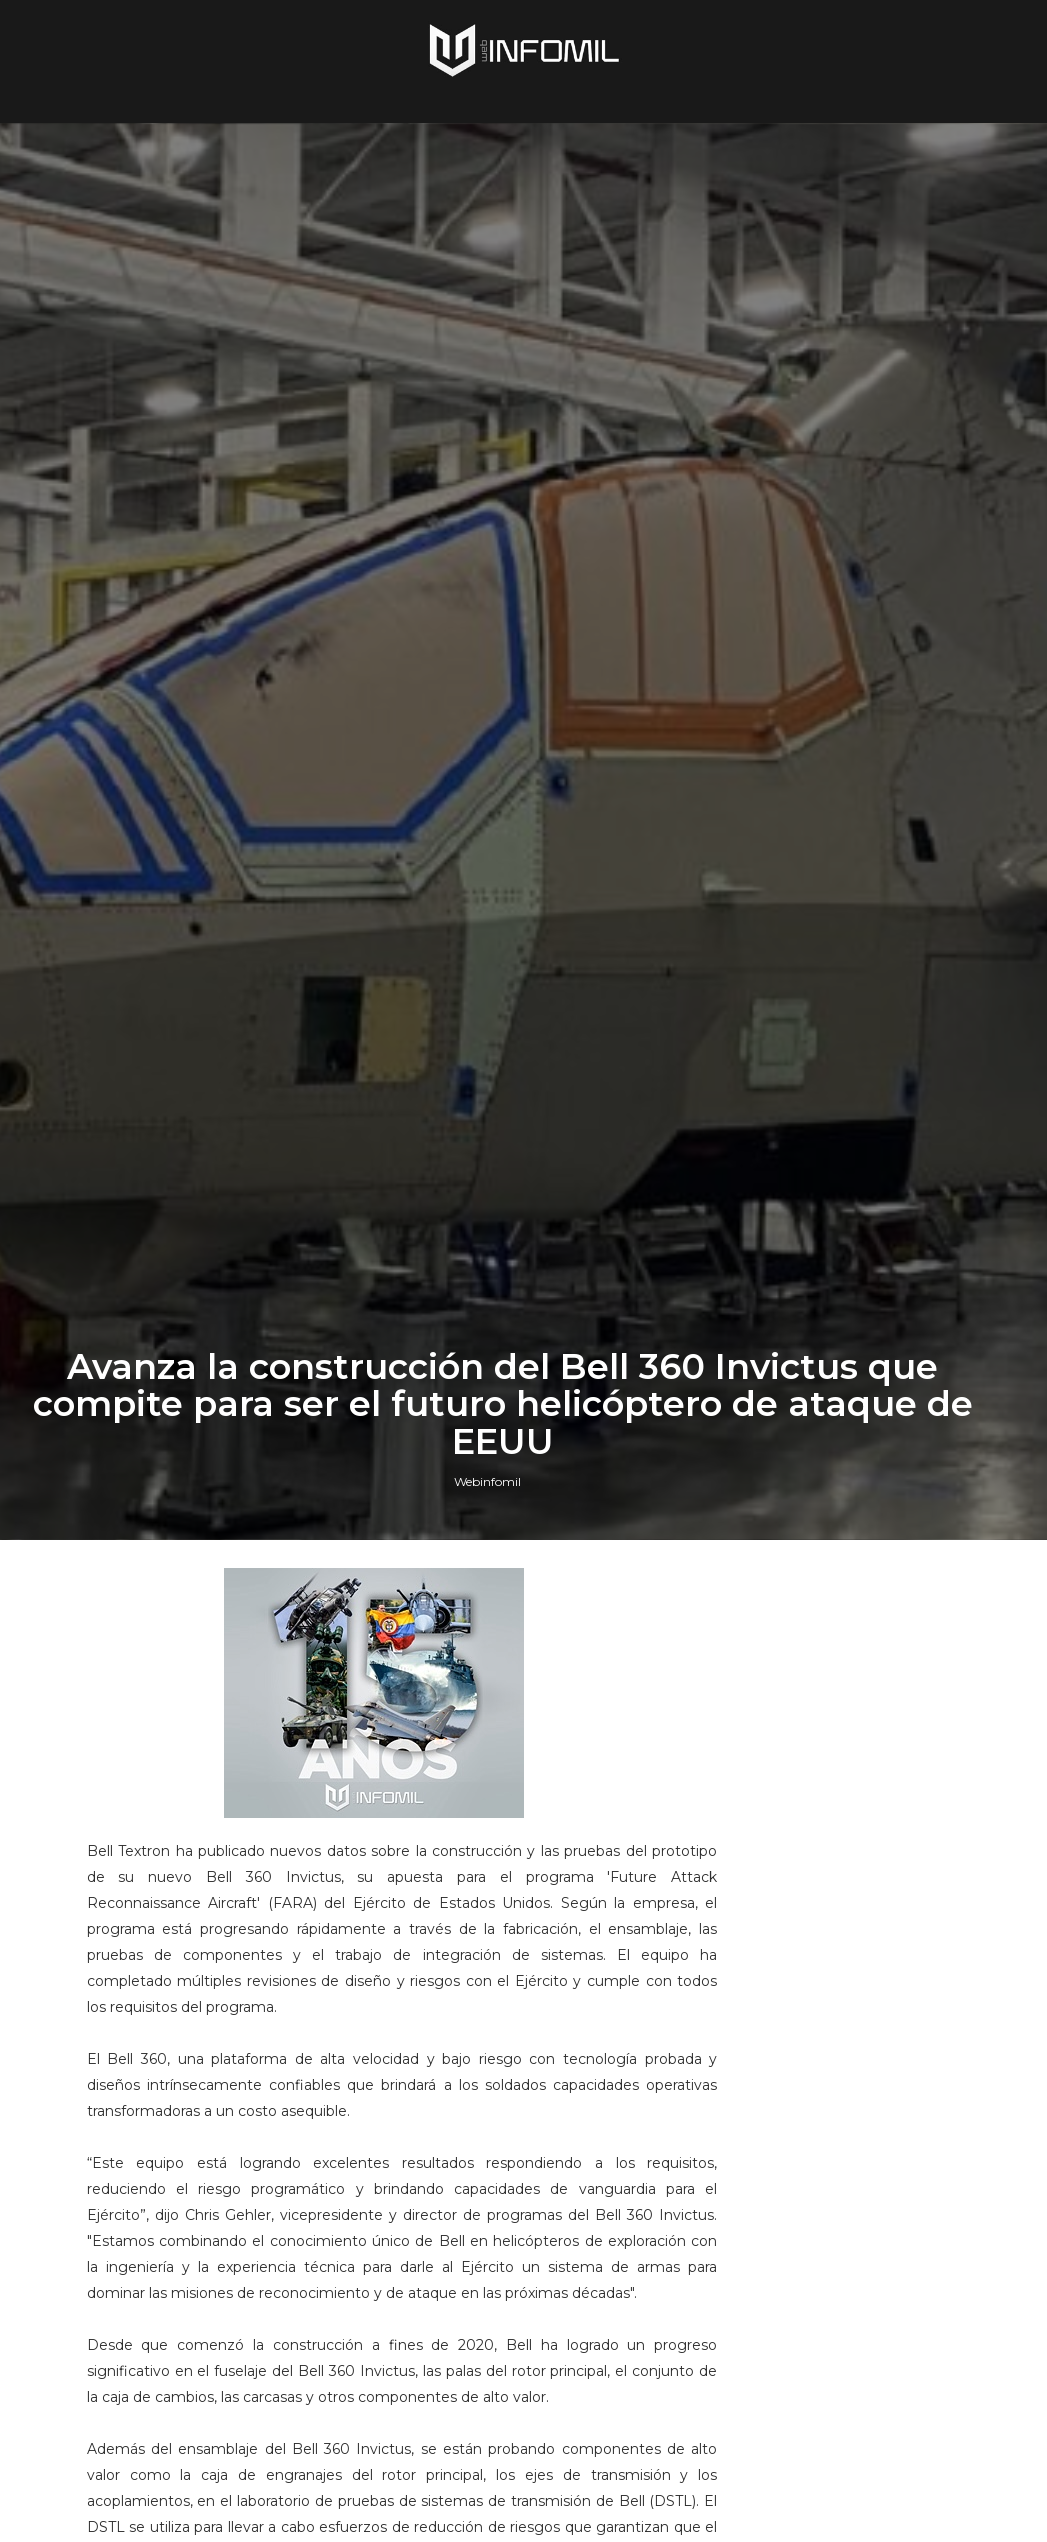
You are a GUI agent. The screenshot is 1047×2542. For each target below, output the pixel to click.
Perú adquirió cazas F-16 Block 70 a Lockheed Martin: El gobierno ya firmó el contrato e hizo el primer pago (874, 1899)
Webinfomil (487, 1587)
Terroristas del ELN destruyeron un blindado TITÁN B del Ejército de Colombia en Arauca (875, 2302)
